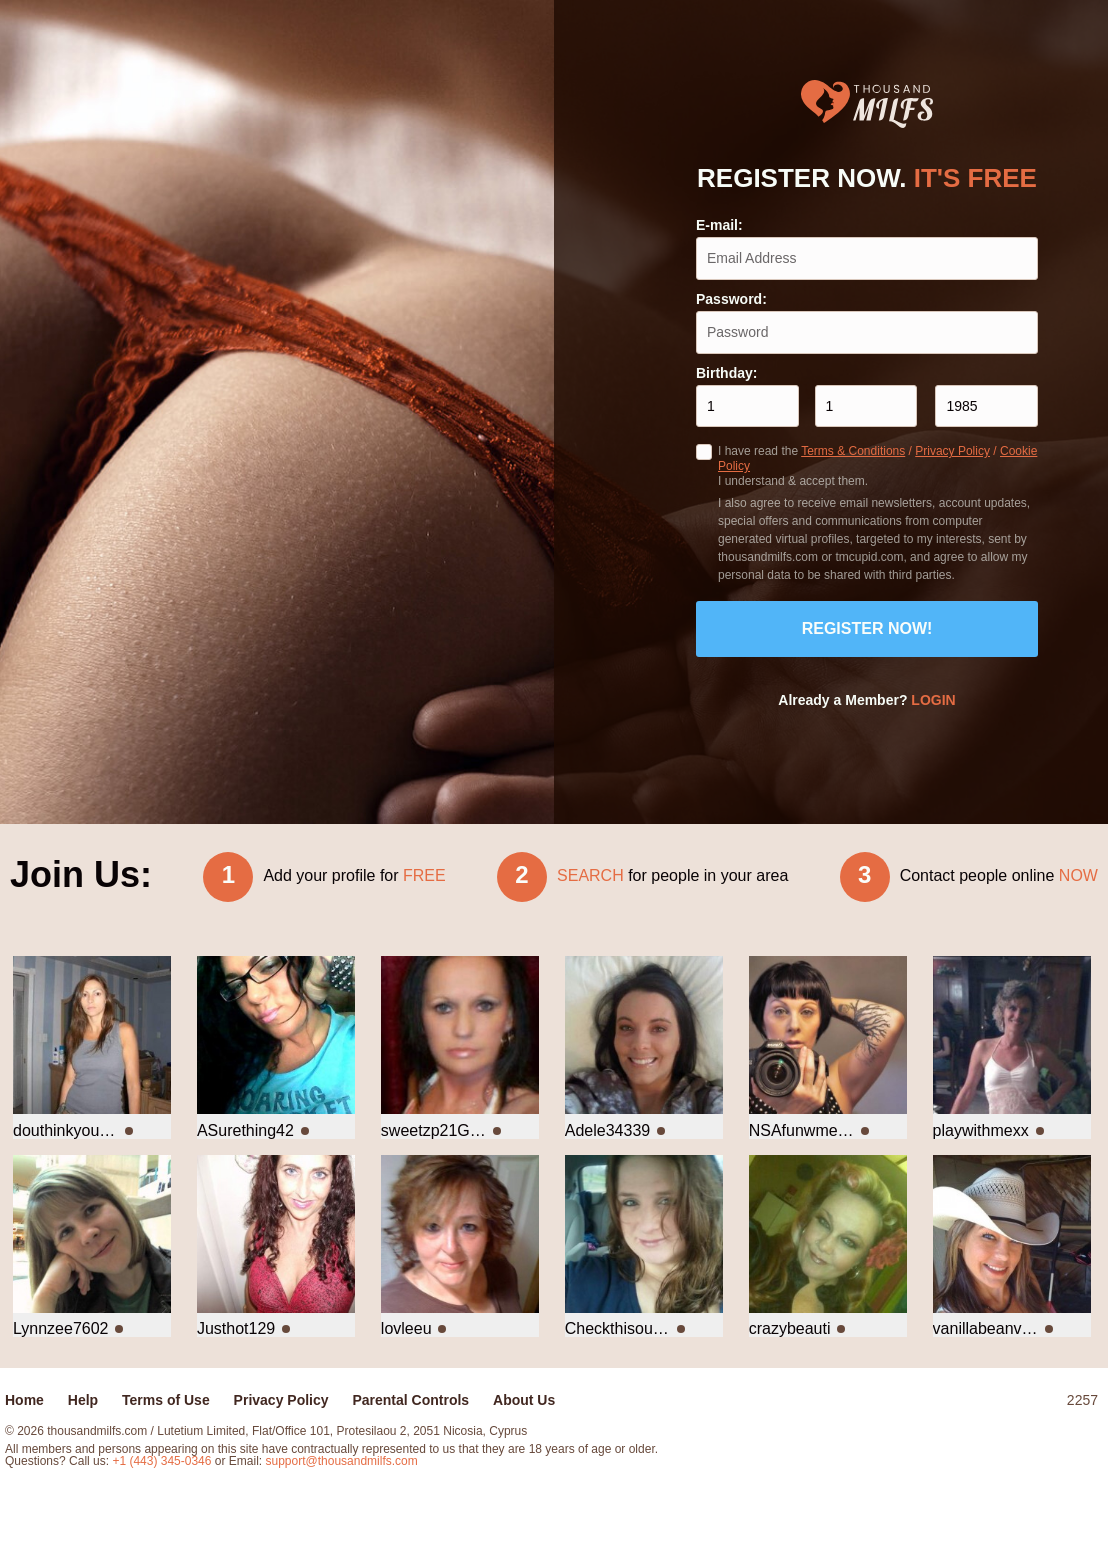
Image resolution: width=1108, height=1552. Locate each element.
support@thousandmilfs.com (342, 1461)
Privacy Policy (952, 451)
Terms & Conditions (853, 451)
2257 (1082, 1400)
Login (933, 700)
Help (83, 1400)
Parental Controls (410, 1400)
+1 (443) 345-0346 (163, 1461)
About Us (524, 1400)
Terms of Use (166, 1400)
